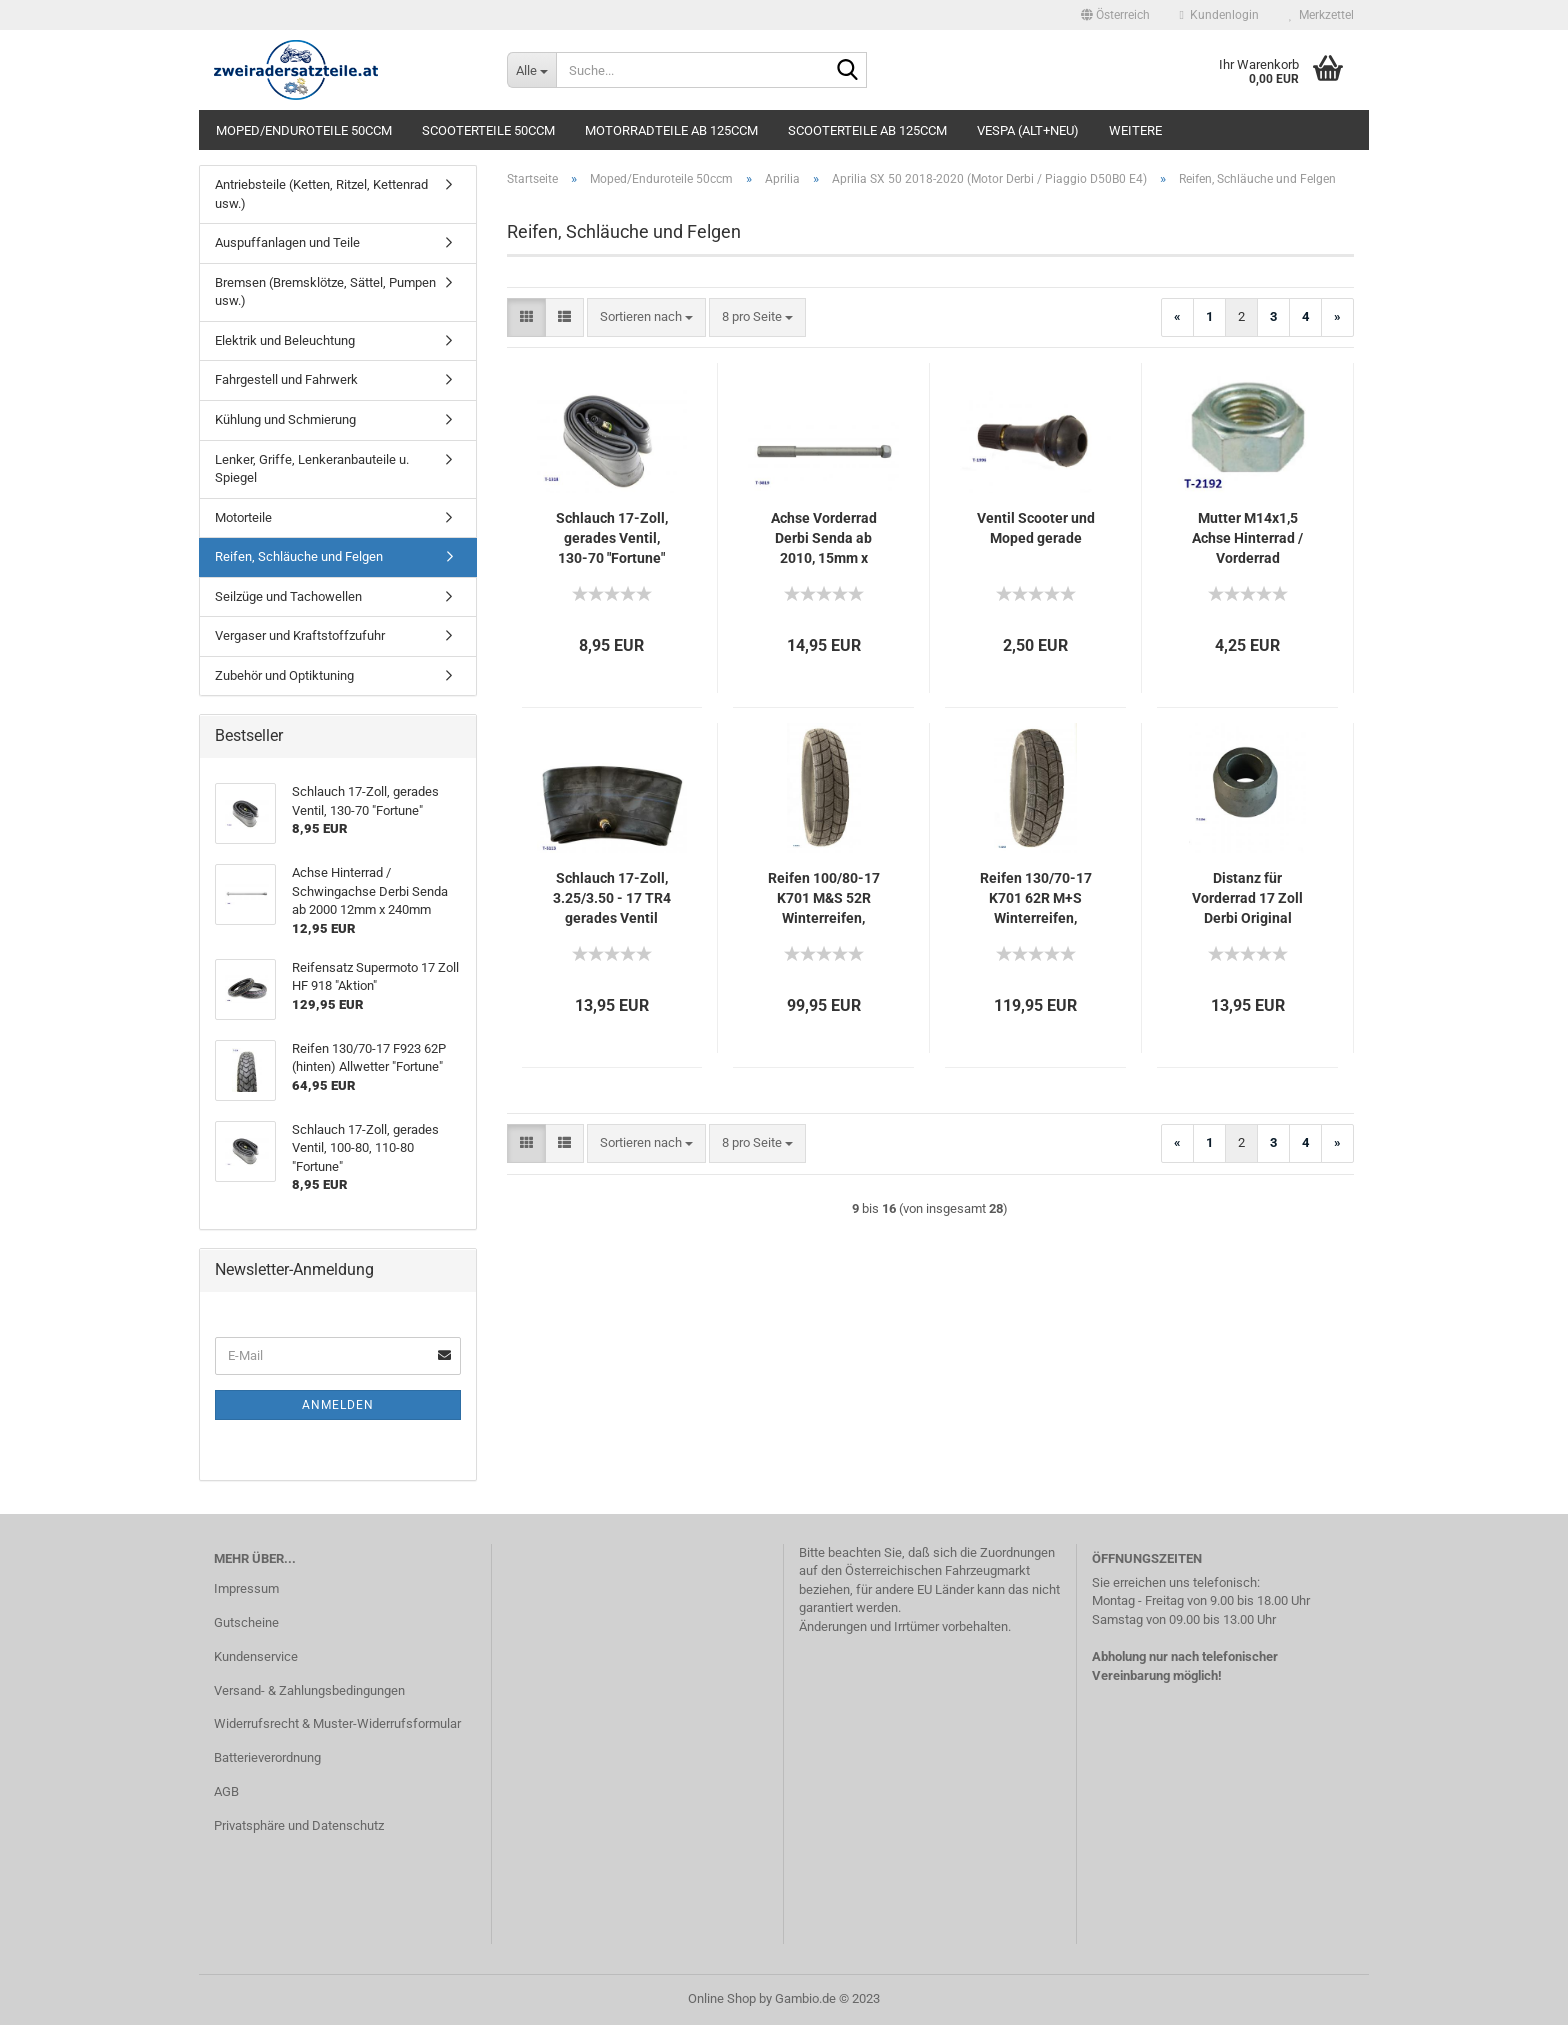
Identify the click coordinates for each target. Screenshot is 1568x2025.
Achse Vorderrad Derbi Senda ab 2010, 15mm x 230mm (824, 539)
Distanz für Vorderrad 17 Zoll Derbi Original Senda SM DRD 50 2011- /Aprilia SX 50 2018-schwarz (1248, 899)
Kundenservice (256, 1656)
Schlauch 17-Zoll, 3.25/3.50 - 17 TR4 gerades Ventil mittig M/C (612, 899)
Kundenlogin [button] (1219, 15)
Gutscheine (246, 1622)
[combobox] (646, 317)
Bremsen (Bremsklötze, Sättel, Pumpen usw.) (325, 292)
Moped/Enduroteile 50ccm (304, 130)
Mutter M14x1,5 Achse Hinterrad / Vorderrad (1247, 538)
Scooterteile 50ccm (488, 130)
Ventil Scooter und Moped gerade (1036, 528)
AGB (226, 1791)
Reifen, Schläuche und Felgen (299, 556)
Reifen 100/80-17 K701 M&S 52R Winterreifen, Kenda (824, 899)
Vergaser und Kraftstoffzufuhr (300, 635)
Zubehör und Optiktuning (284, 675)
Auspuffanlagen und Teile (287, 242)
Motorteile (243, 517)
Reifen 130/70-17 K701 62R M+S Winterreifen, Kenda (1036, 899)
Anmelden (338, 1405)
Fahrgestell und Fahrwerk (286, 379)
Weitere (1135, 130)
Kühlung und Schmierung (285, 419)
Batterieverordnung (267, 1757)
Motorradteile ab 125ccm (671, 130)
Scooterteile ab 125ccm (867, 130)
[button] (1115, 15)
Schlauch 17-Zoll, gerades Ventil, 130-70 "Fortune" (612, 538)
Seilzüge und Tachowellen (288, 596)
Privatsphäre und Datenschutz (299, 1825)
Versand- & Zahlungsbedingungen (309, 1690)
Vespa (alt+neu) (1028, 130)
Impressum (246, 1588)
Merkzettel (1321, 15)
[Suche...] (531, 70)
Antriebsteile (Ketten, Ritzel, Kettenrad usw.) (321, 194)
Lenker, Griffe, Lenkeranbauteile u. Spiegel (312, 469)
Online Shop (722, 1998)
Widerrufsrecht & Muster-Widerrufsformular (337, 1723)
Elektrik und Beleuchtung (285, 340)
